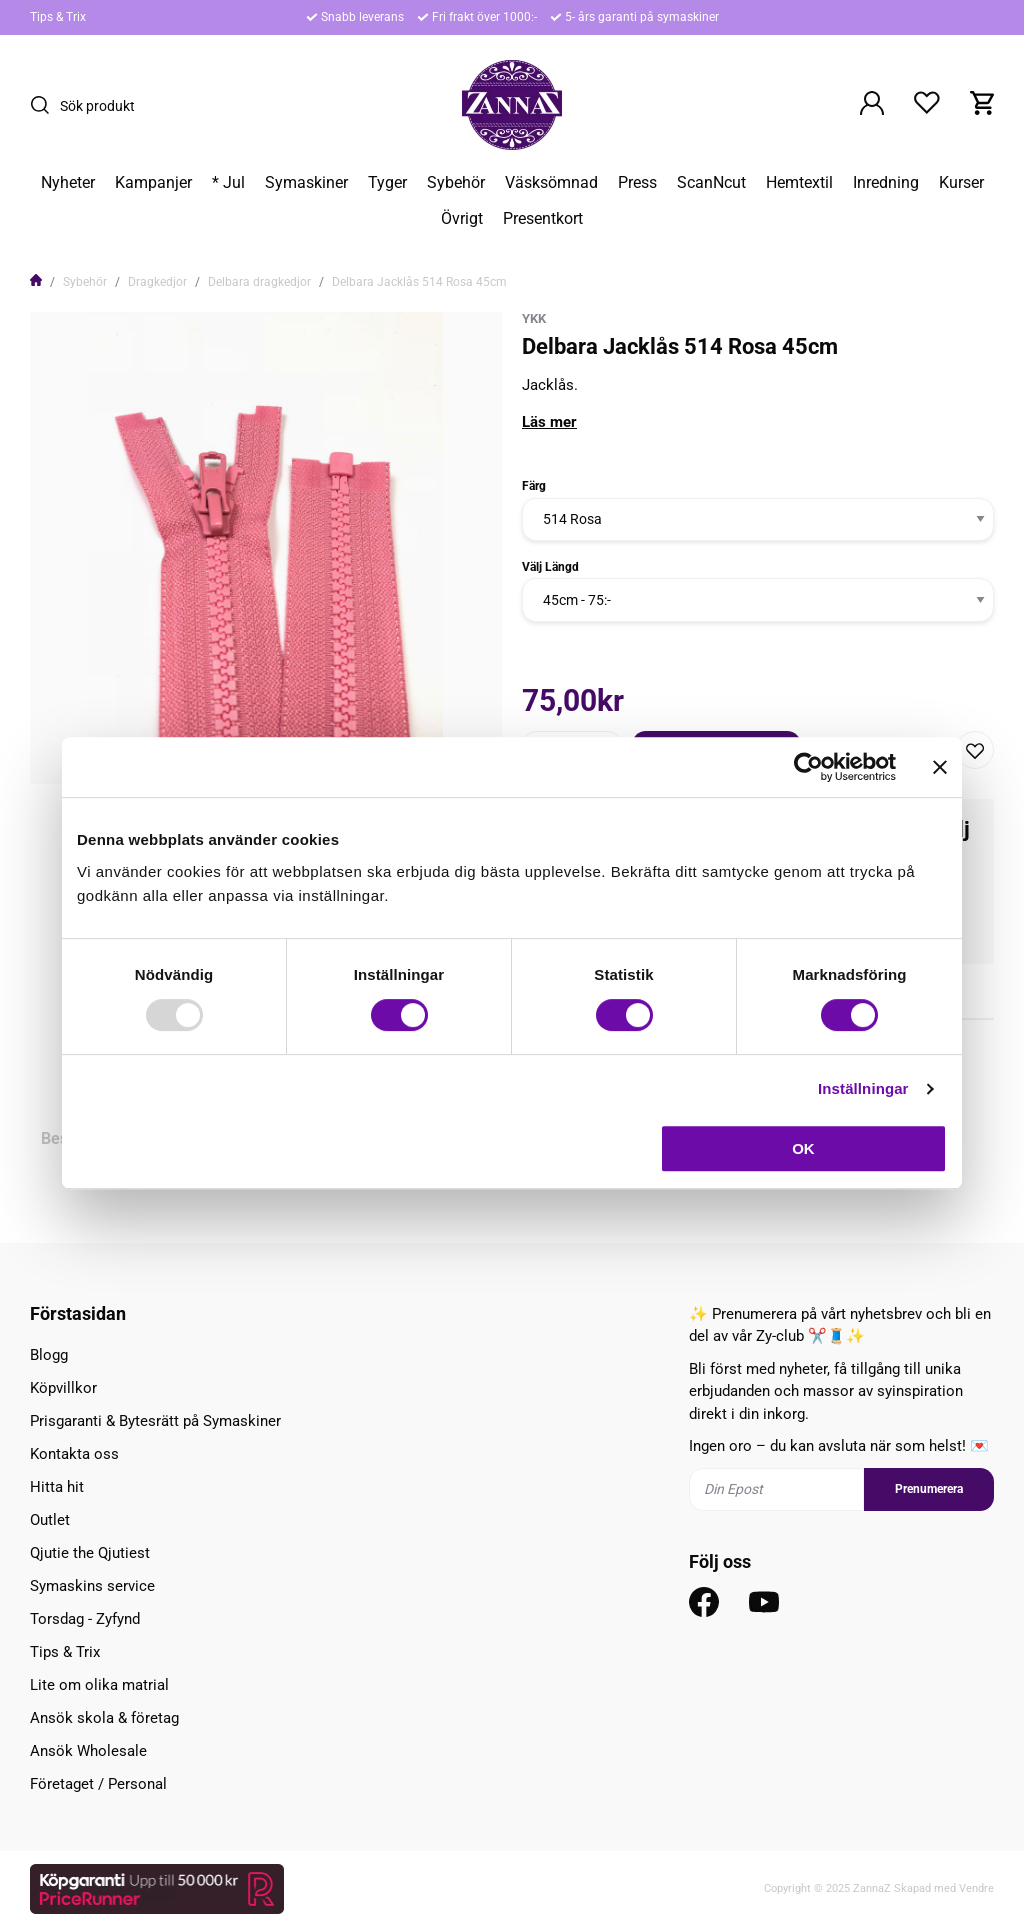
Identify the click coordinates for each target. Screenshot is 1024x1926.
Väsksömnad (551, 183)
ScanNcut (711, 183)
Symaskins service (92, 1586)
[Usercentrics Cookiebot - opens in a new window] (808, 767)
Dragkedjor (157, 282)
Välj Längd (550, 567)
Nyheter (68, 183)
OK (803, 1148)
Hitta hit (57, 1487)
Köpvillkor (63, 1388)
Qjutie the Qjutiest (90, 1553)
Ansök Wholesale (88, 1751)
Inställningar (863, 1088)
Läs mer (549, 422)
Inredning (886, 183)
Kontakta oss (74, 1454)
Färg (534, 486)
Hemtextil (799, 183)
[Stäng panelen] (940, 767)
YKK (534, 318)
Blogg (49, 1355)
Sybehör (456, 183)
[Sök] (45, 105)
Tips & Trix (58, 17)
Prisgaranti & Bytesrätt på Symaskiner (155, 1421)
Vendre (976, 1888)
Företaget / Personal (98, 1784)
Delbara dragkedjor (259, 282)
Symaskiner (306, 183)
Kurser (961, 183)
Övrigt (462, 219)
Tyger (387, 183)
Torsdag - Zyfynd (85, 1619)
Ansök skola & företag (104, 1718)
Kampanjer (153, 183)
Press (637, 183)
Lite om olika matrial (99, 1685)
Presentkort (543, 219)
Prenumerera (929, 1489)
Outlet (50, 1520)
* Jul (228, 183)
